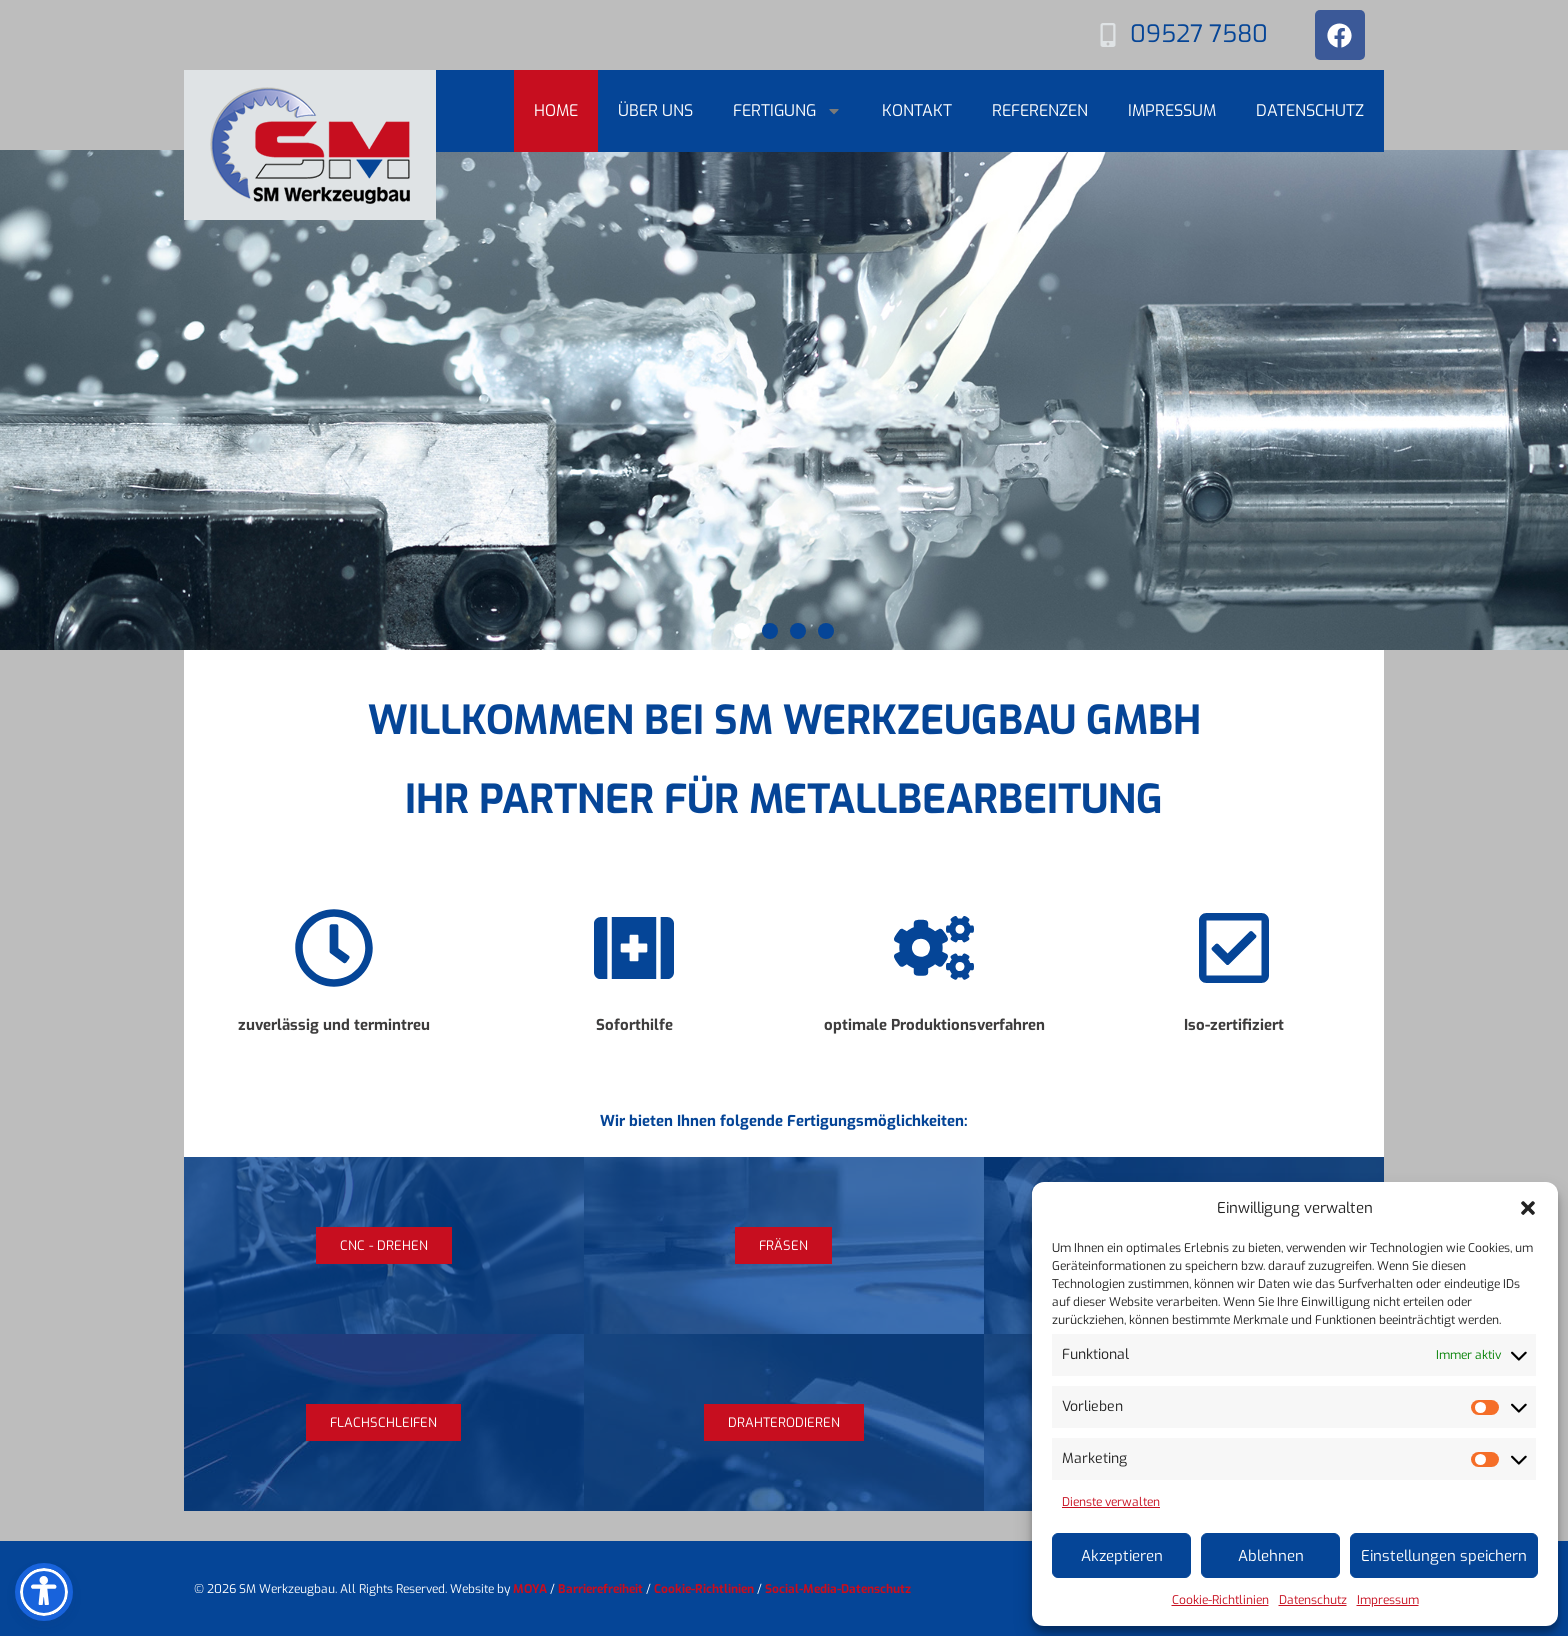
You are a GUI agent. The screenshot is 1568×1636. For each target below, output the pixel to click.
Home (556, 110)
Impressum (1388, 1600)
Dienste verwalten (1111, 1502)
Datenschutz (1313, 1600)
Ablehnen (1271, 1556)
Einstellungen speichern (1444, 1556)
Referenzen (1040, 110)
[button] (1528, 1208)
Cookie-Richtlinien (1220, 1600)
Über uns (655, 110)
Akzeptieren (1122, 1556)
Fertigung (787, 111)
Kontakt (917, 110)
